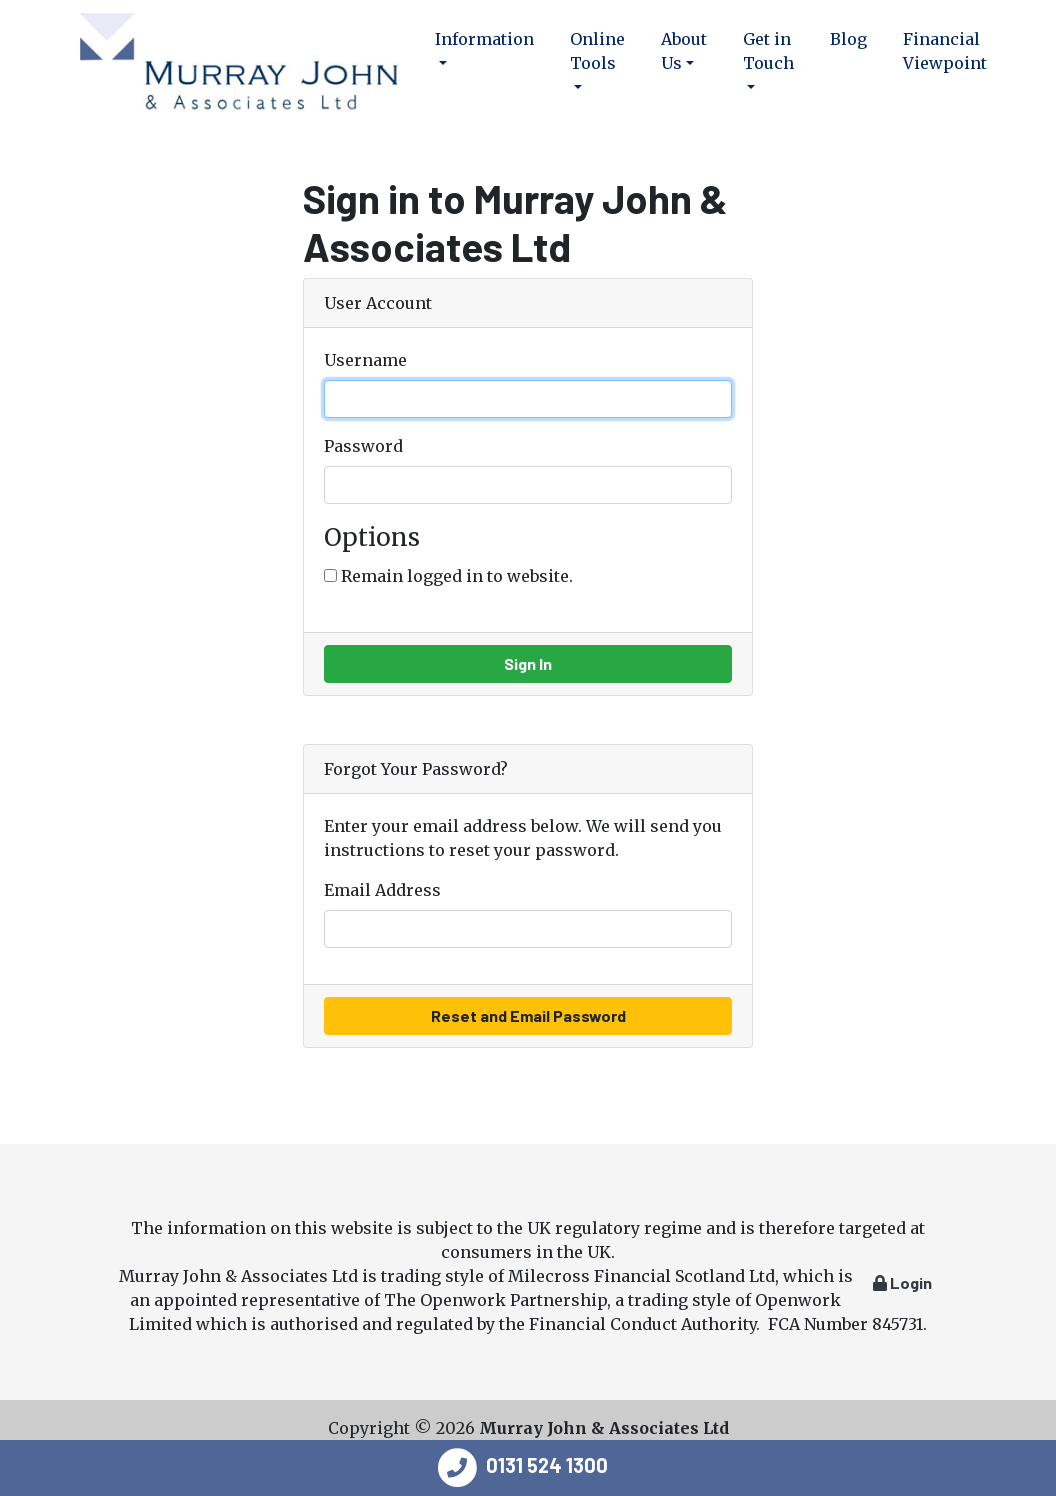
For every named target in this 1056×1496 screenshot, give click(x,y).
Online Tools (597, 51)
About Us (684, 51)
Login (902, 1282)
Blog (848, 39)
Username (365, 360)
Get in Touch (768, 51)
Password (363, 446)
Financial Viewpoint (945, 51)
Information (484, 39)
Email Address (382, 890)
